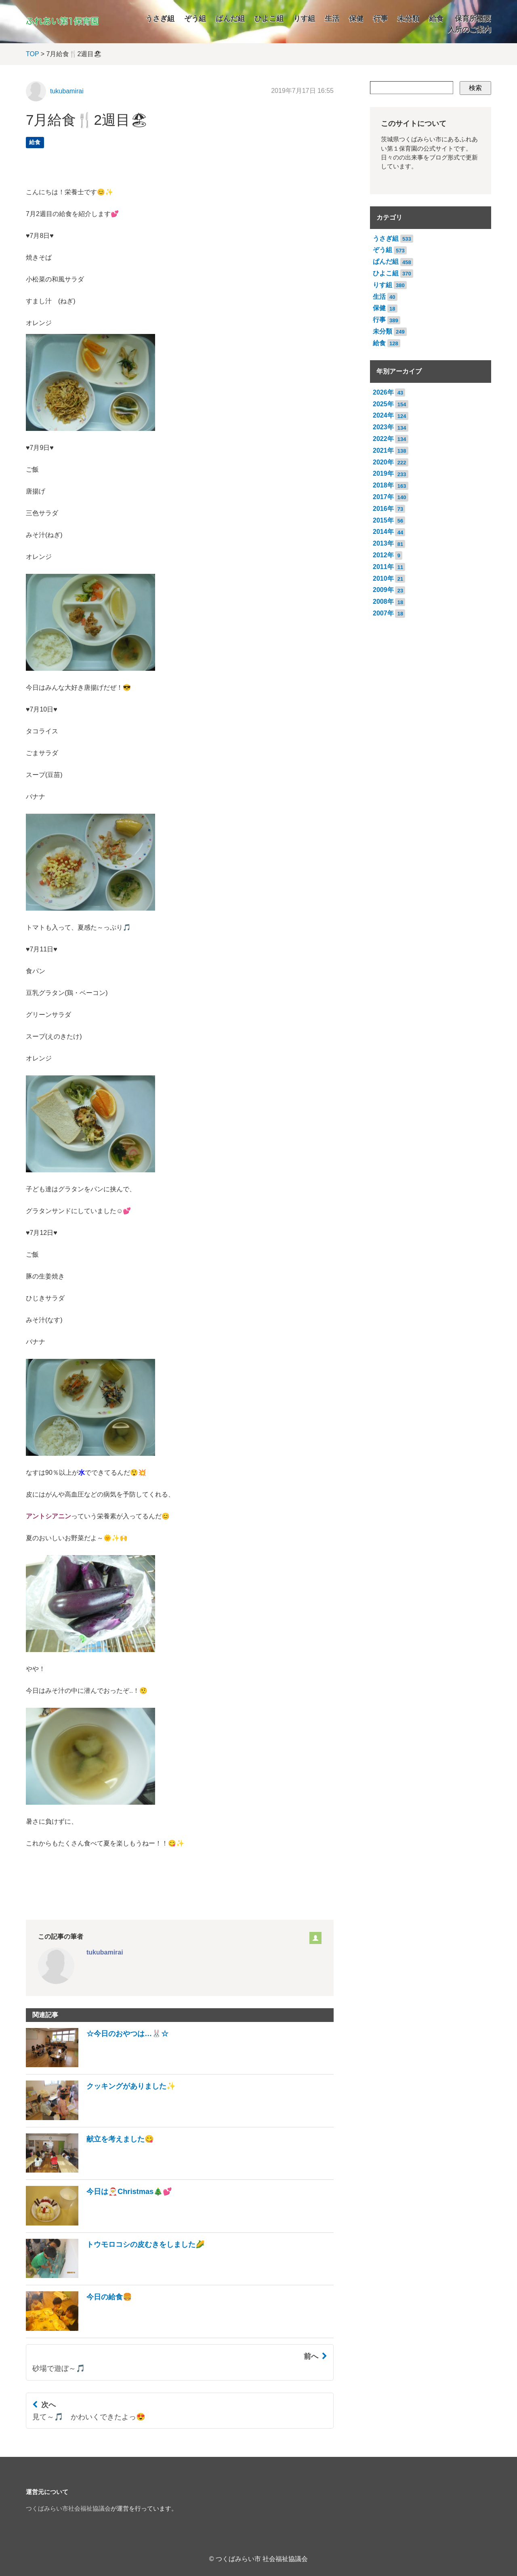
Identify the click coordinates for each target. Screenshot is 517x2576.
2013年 (383, 543)
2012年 (383, 555)
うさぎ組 (159, 19)
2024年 (383, 415)
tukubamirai (67, 91)
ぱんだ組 (230, 19)
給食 (436, 19)
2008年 (383, 601)
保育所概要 (473, 19)
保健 (356, 19)
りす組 (304, 19)
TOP (32, 53)
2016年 (383, 508)
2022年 (383, 438)
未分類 (408, 19)
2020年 (383, 462)
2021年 (383, 450)
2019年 (383, 473)
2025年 (383, 404)
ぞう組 (195, 19)
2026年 (383, 392)
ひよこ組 (269, 19)
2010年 (383, 578)
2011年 (383, 566)
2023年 (383, 427)
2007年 (383, 613)
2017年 (383, 496)
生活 (332, 19)
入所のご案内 (469, 29)
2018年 (383, 485)
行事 (380, 19)
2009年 (383, 589)
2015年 (383, 520)
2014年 (383, 531)
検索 (475, 87)
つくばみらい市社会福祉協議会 (68, 2508)
